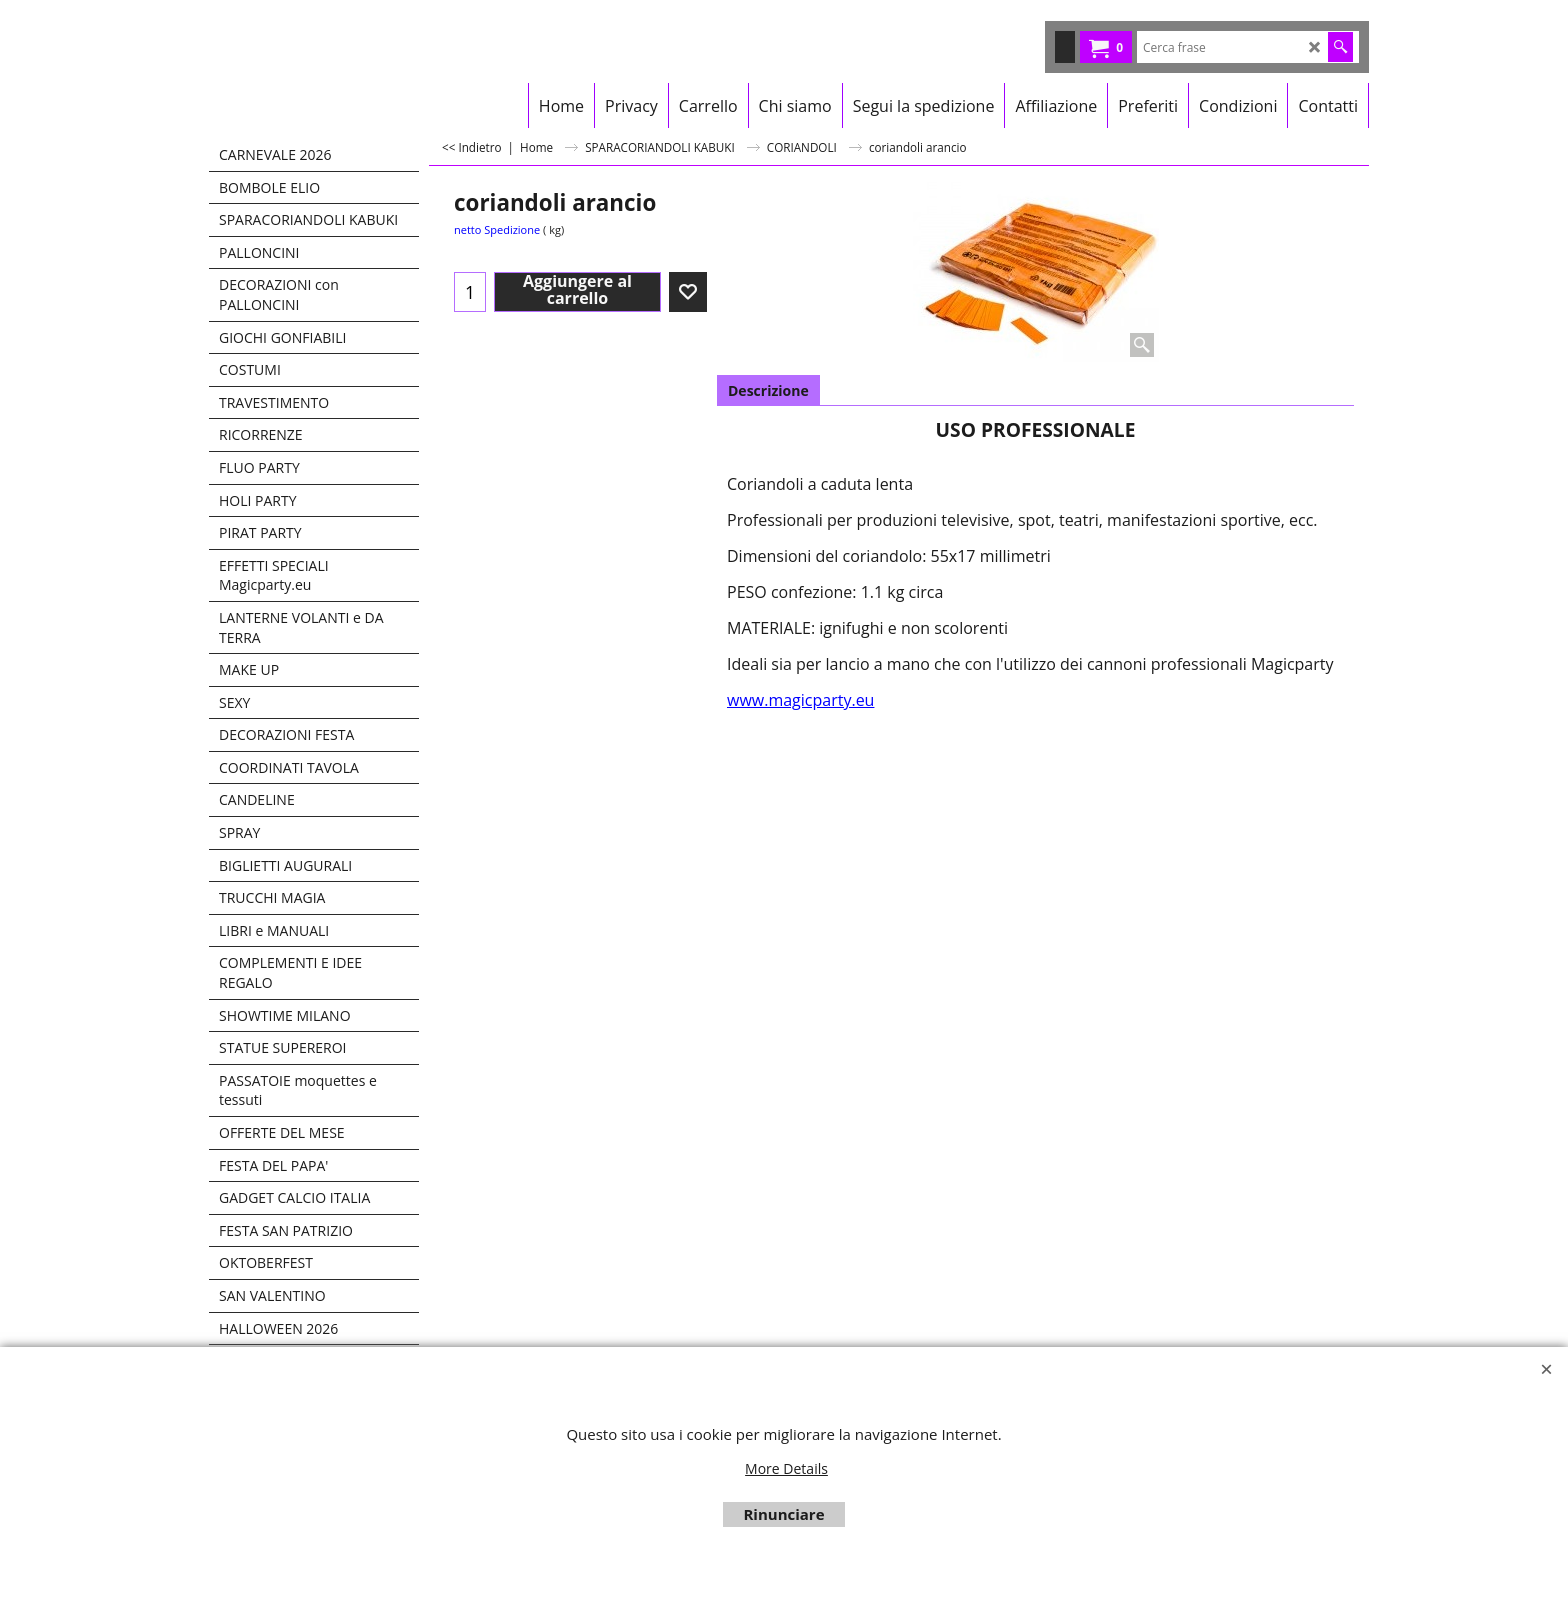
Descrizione (768, 390)
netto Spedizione (497, 229)
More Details (786, 1468)
